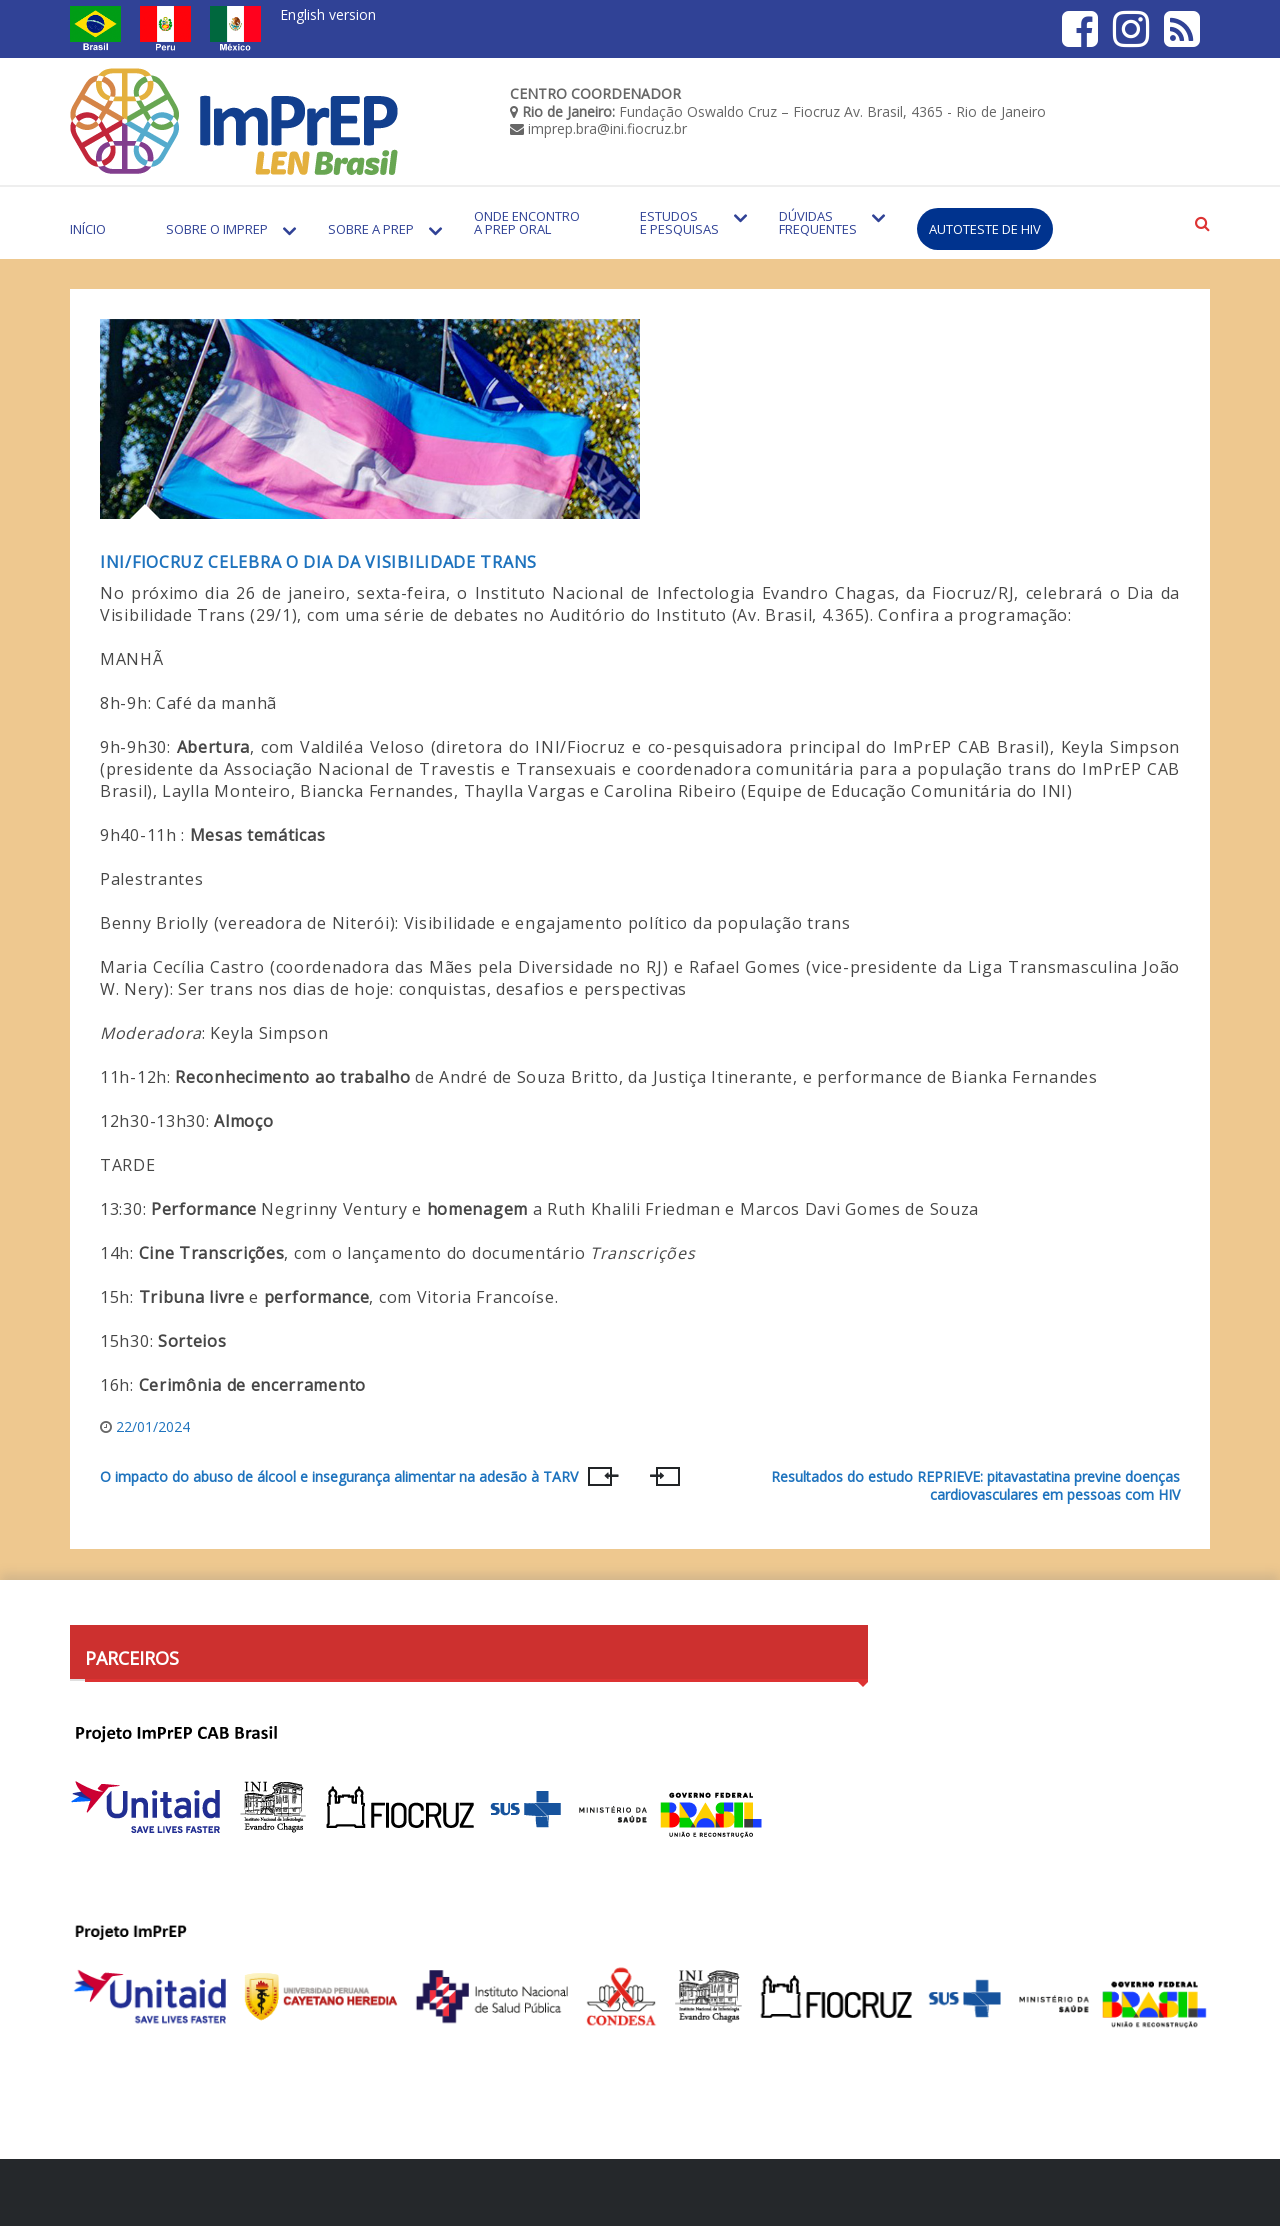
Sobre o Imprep (217, 229)
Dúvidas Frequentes (818, 222)
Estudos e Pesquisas (679, 222)
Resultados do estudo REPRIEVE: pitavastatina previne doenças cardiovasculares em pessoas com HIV (975, 1486)
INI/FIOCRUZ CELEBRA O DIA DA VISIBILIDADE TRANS (318, 562)
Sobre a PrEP (371, 229)
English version (328, 14)
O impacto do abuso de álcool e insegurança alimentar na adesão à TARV (339, 1477)
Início (88, 229)
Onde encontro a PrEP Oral (527, 222)
